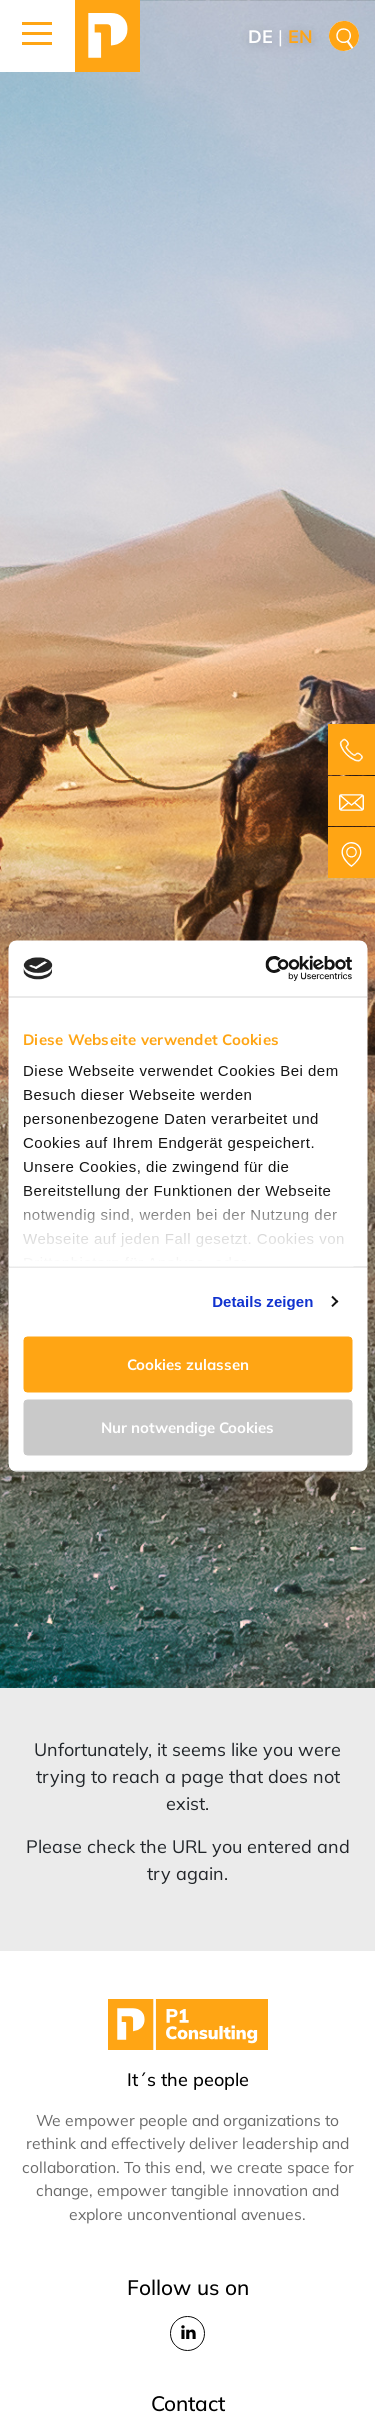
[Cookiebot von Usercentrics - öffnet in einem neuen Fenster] (267, 969)
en (300, 36)
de (260, 36)
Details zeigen (262, 1301)
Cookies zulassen (188, 1363)
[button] (37, 36)
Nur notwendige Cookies (187, 1427)
